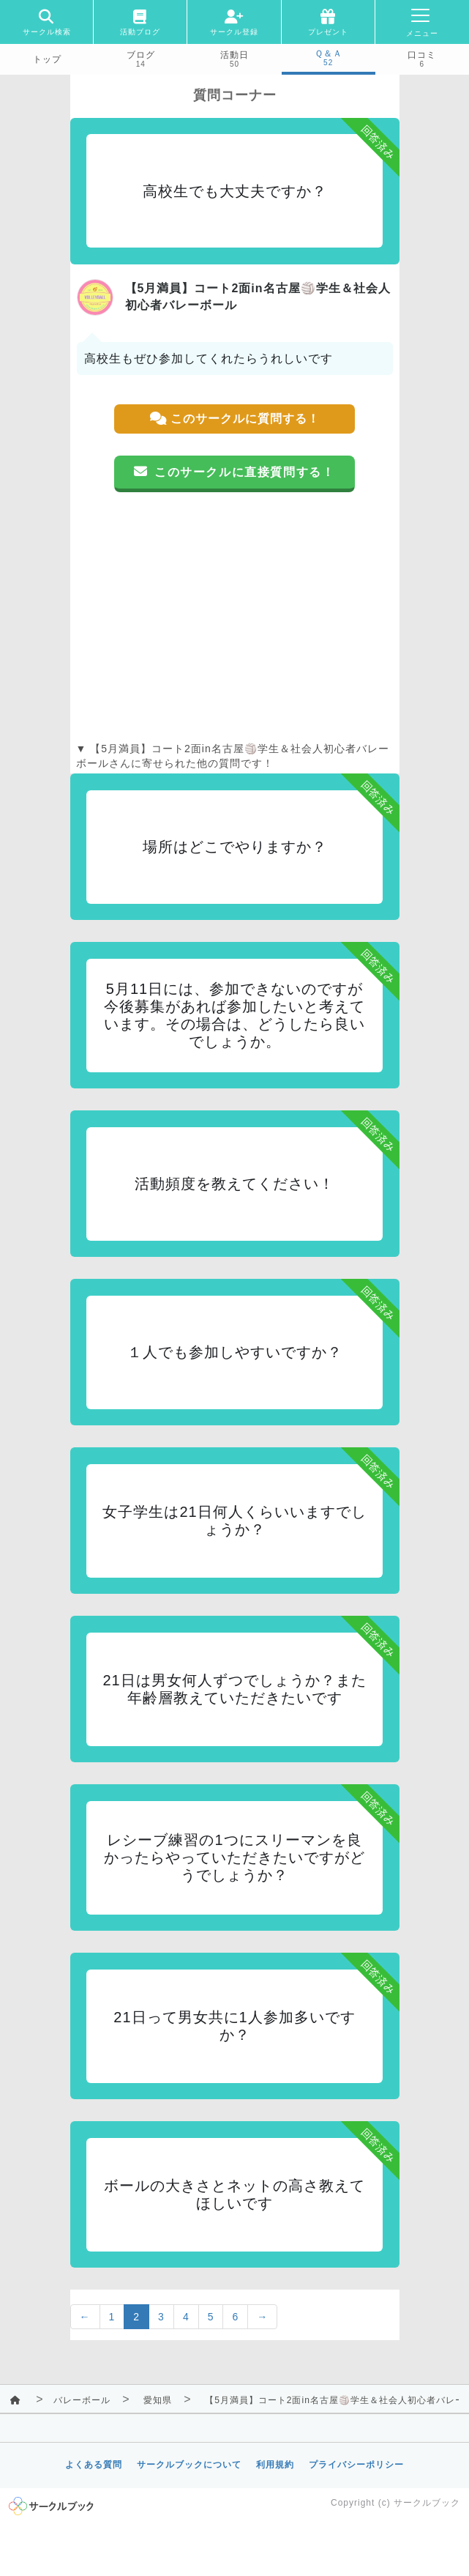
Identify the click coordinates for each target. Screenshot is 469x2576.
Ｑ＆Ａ (328, 53)
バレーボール (81, 2400)
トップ (47, 59)
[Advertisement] (234, 616)
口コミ (422, 55)
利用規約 (275, 2465)
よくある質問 (93, 2465)
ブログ (141, 55)
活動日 (234, 55)
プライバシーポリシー (356, 2465)
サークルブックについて (189, 2465)
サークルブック (427, 2503)
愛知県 (157, 2400)
